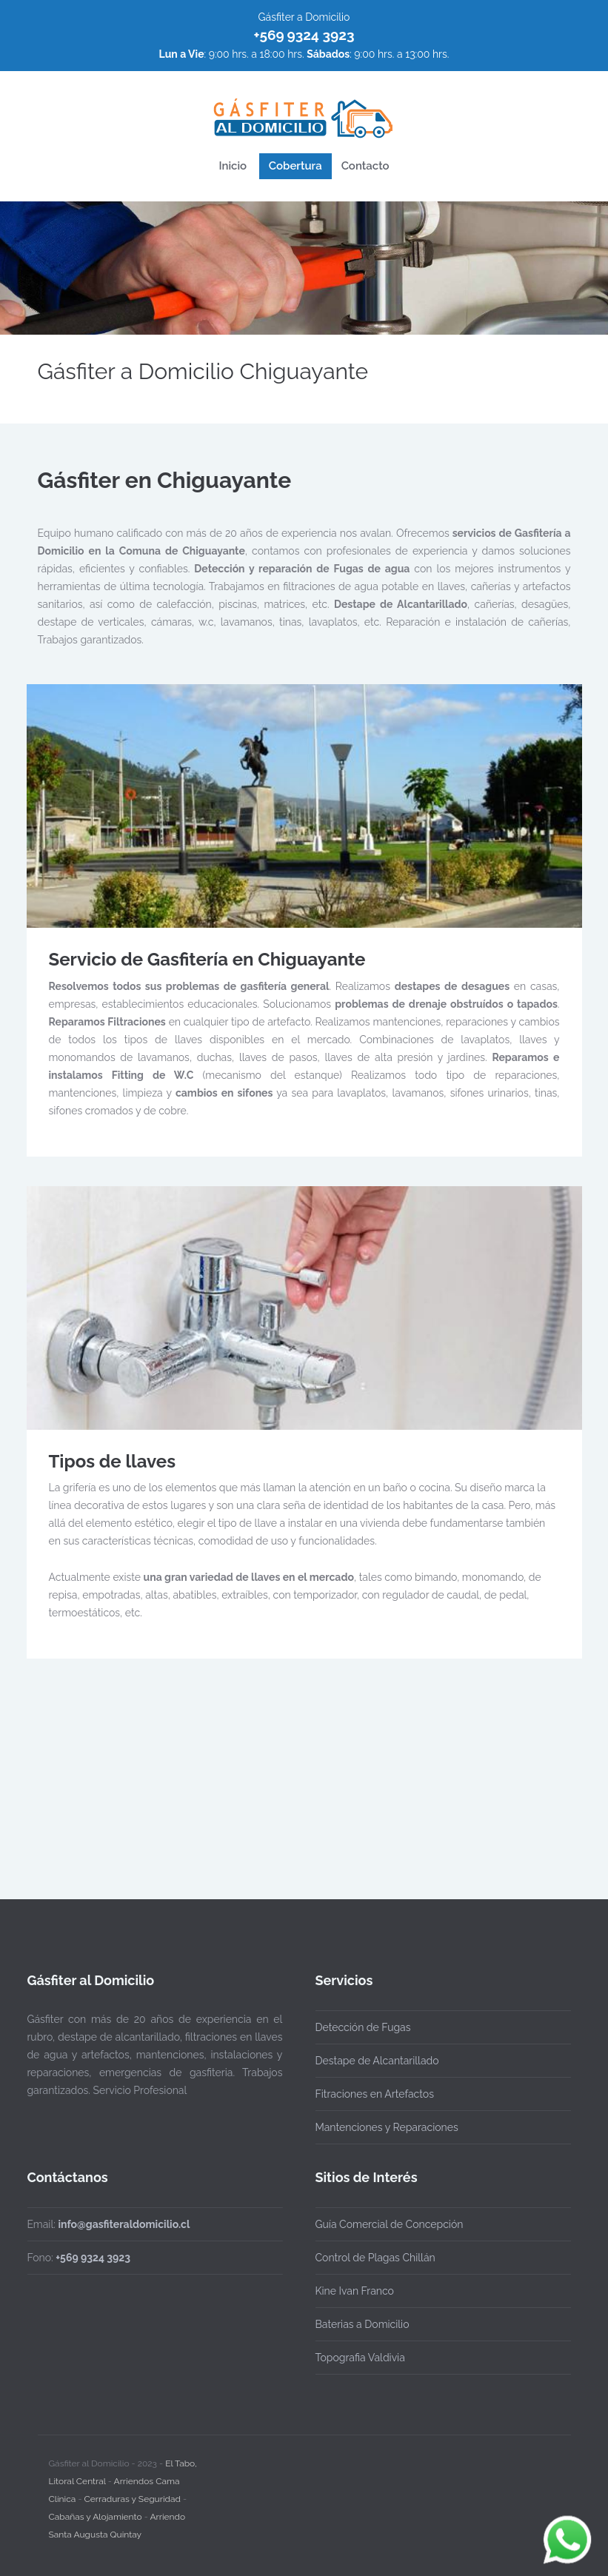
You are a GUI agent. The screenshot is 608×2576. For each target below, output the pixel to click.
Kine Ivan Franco (354, 2291)
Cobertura (295, 166)
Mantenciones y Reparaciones (386, 2127)
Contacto (365, 166)
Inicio (232, 166)
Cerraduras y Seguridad (132, 2495)
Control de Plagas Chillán (375, 2258)
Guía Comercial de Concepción (389, 2224)
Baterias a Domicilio (362, 2324)
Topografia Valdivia (360, 2357)
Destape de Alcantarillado (377, 2061)
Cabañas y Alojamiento (95, 2513)
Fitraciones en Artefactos (374, 2094)
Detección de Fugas (363, 2027)
